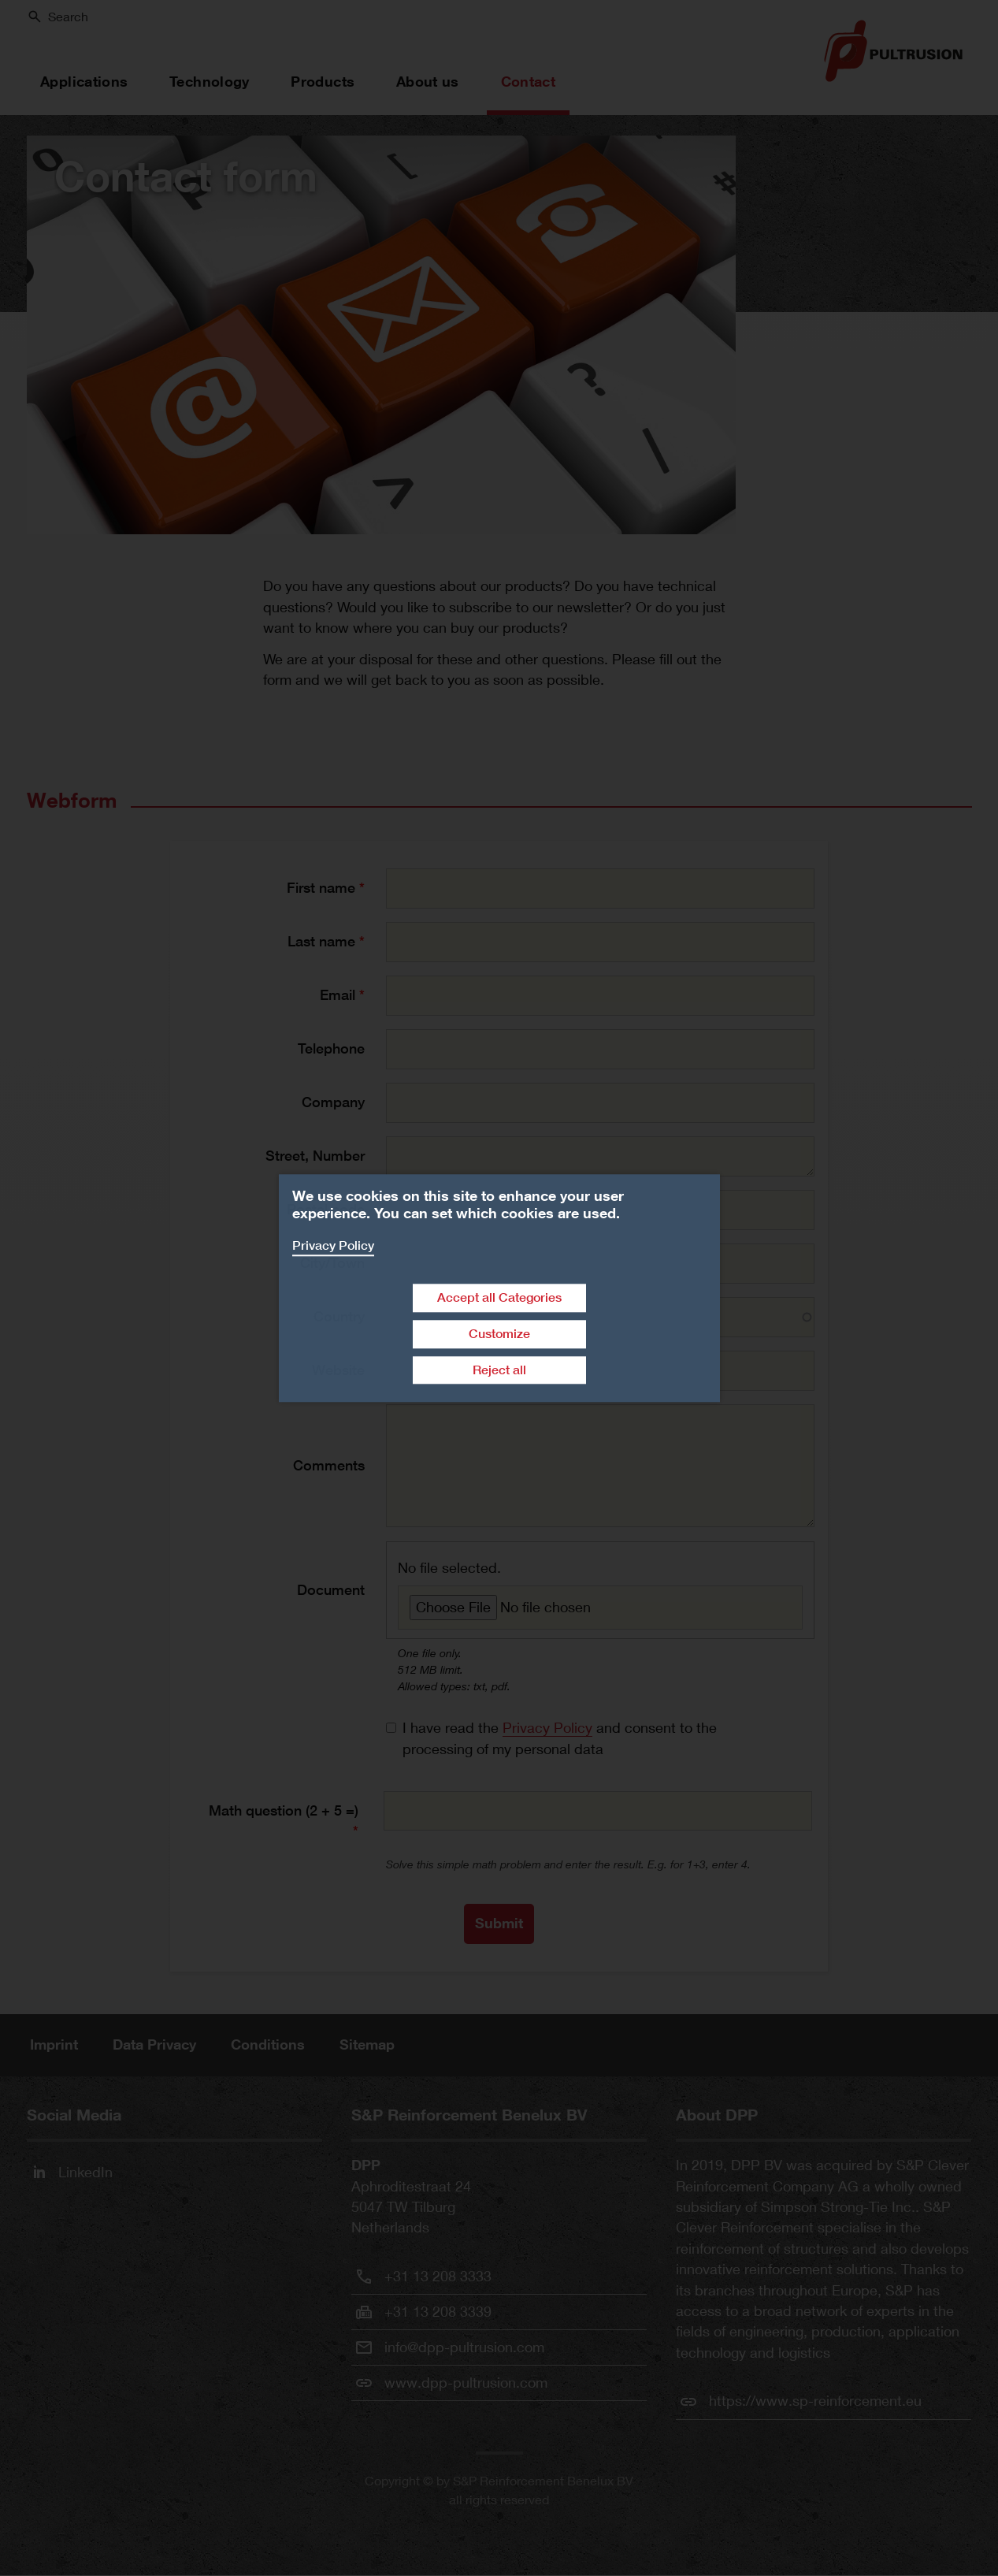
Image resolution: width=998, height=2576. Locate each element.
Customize (499, 1333)
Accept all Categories (499, 1297)
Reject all (499, 1369)
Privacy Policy (333, 1245)
